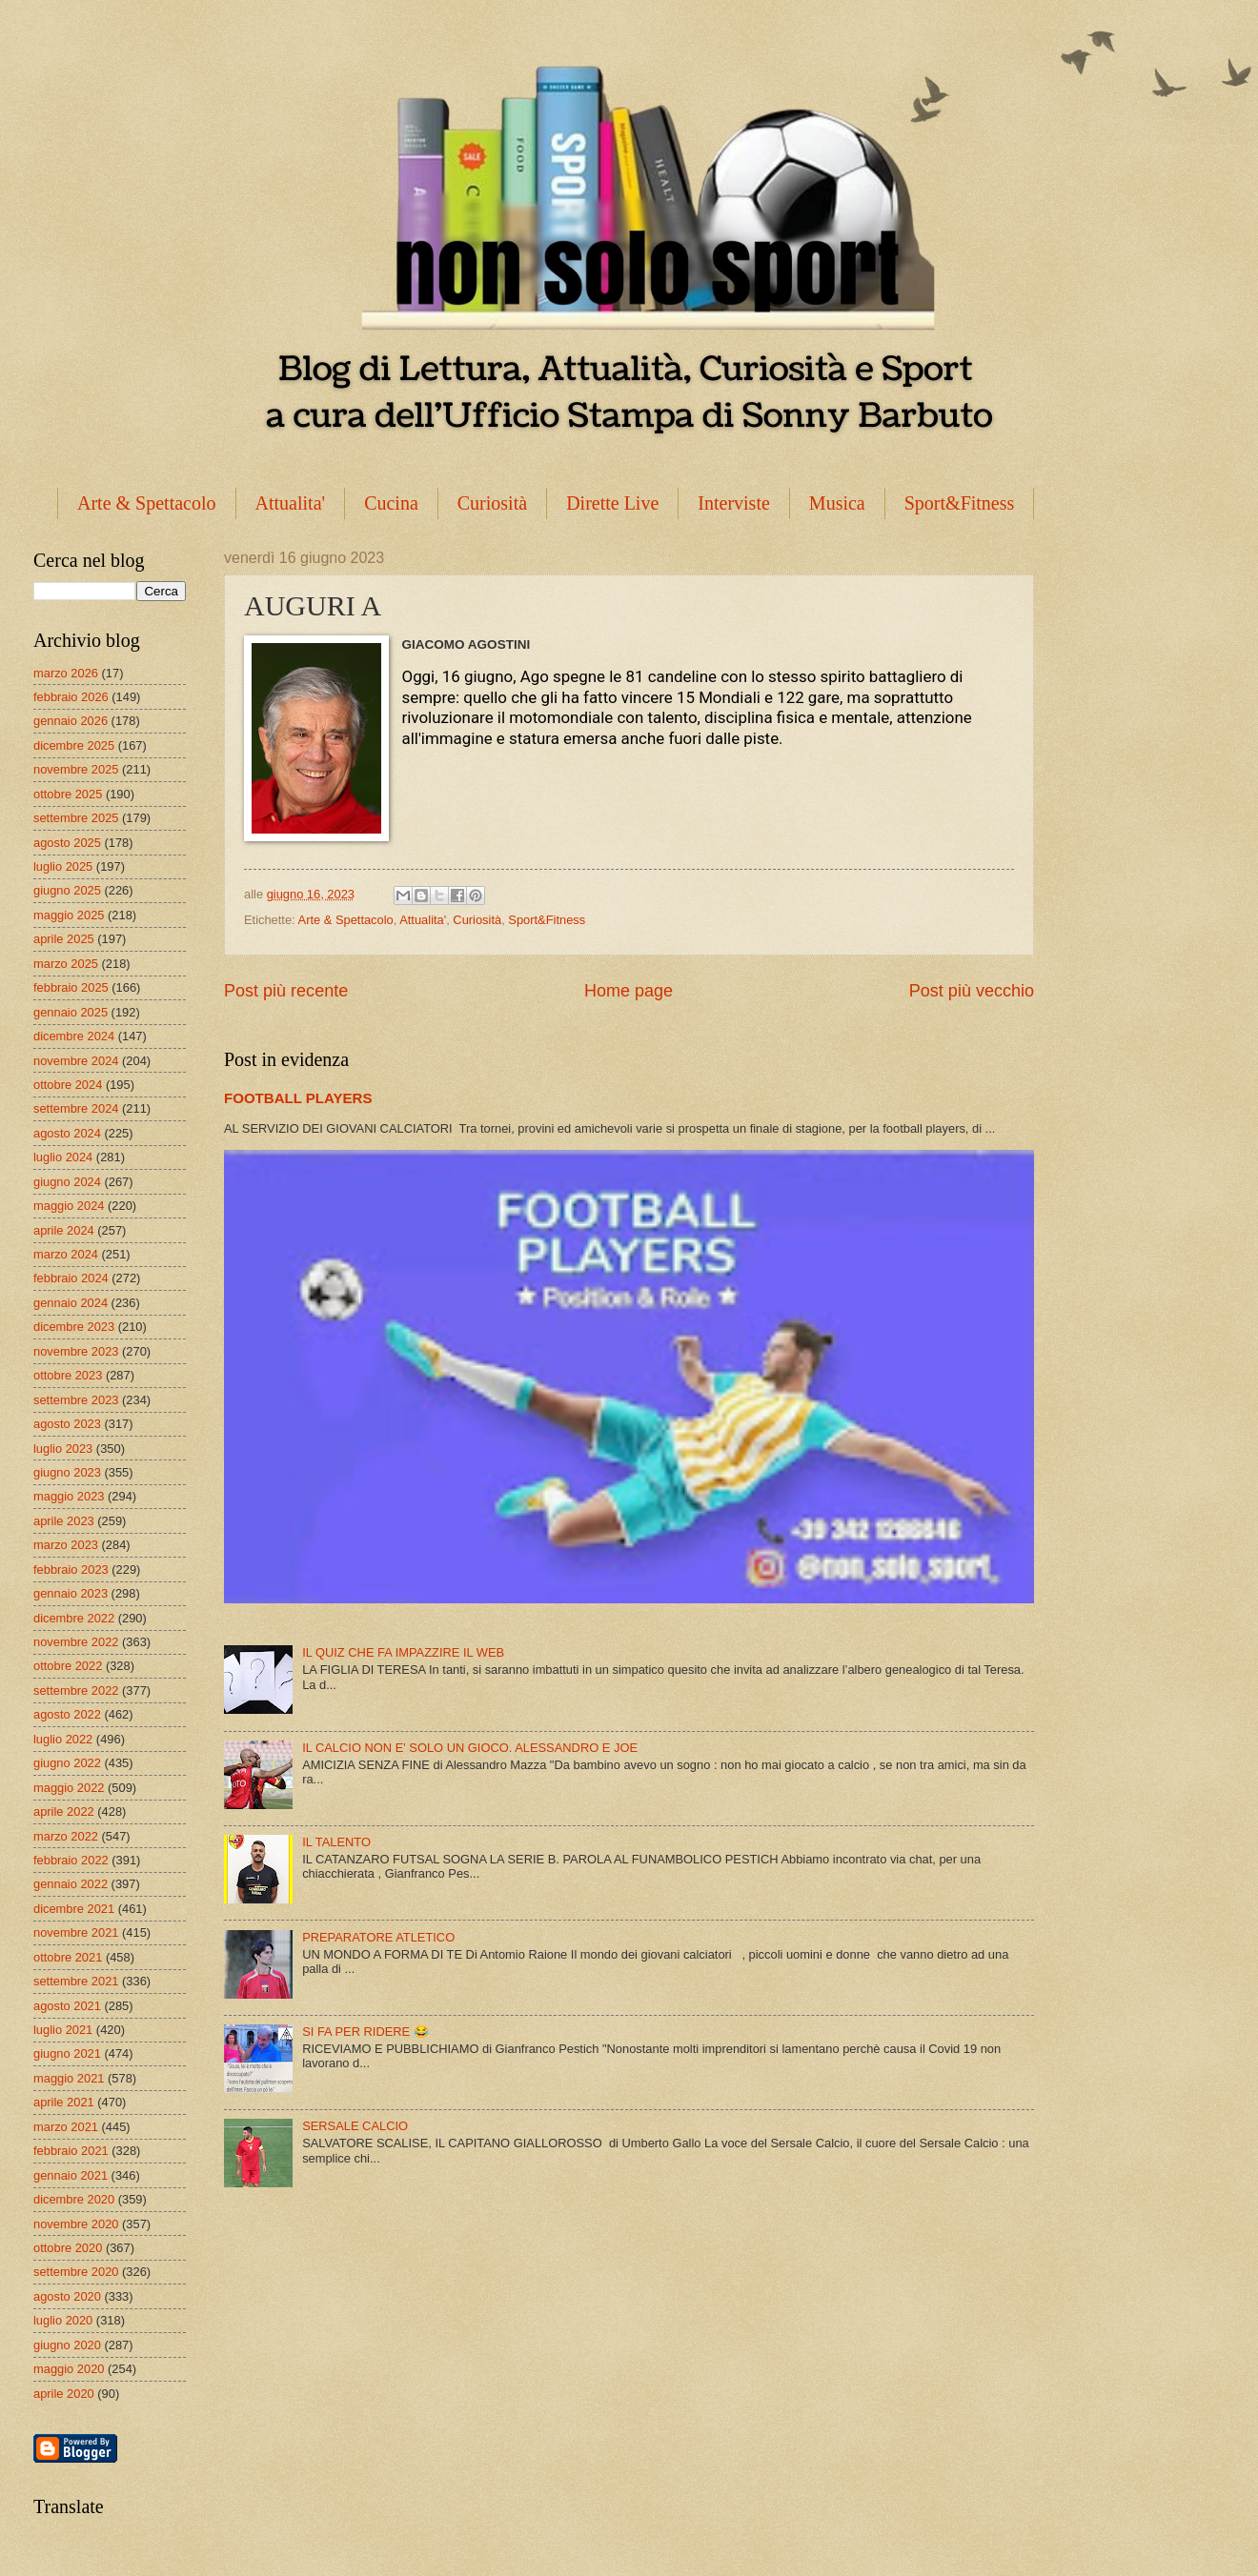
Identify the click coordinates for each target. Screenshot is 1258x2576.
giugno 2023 (67, 1472)
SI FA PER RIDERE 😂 (365, 2031)
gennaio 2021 (70, 2175)
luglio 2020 (62, 2320)
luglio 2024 (62, 1157)
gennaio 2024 (70, 1303)
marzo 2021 (65, 2127)
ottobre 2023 (67, 1375)
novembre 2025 (75, 769)
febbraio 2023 (71, 1569)
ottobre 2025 (67, 794)
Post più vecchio (971, 990)
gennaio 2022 (70, 1884)
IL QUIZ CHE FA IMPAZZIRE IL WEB (403, 1652)
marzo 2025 (65, 963)
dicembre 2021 (73, 1909)
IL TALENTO (336, 1842)
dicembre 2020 (73, 2199)
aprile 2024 (63, 1230)
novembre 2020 (75, 2224)
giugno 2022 (67, 1763)
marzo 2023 (65, 1545)
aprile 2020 (63, 2393)
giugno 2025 (67, 890)
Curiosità (492, 503)
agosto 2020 (67, 2296)
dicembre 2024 (73, 1036)
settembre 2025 (75, 818)
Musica (837, 503)
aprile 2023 (63, 1521)
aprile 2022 (63, 1811)
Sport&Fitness (959, 503)
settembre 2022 (75, 1690)
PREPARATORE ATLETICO (378, 1937)
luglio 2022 (62, 1739)
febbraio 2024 (71, 1278)
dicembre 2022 (73, 1618)
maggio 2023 (68, 1496)
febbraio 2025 (71, 987)
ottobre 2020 (67, 2248)
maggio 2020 (68, 2369)
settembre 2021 (75, 1981)
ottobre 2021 (67, 1957)
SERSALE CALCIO (355, 2126)
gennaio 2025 (70, 1012)
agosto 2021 (67, 2006)
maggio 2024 (68, 1205)
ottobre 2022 (67, 1666)
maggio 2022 (68, 1788)
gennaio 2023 (70, 1593)
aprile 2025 (63, 939)
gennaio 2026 (70, 721)
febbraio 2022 (71, 1860)
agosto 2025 (67, 842)
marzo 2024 (65, 1254)
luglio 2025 (62, 866)
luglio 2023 (62, 1448)
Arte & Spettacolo (146, 503)
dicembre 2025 (73, 745)
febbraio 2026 (71, 697)
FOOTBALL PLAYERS (298, 1098)
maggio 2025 (68, 915)
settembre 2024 (75, 1108)
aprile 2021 (63, 2102)
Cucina (391, 503)
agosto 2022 (67, 1714)
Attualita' (290, 503)
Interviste (734, 503)
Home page (628, 990)
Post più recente (286, 990)
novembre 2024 (75, 1061)
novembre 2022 (75, 1642)
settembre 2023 (75, 1400)
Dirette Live (612, 503)
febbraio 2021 (71, 2150)
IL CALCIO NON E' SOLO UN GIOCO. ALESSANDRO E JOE (470, 1748)
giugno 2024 (67, 1182)
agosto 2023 (67, 1424)
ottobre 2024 (67, 1084)
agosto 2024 (67, 1133)
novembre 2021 (75, 1932)
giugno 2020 (67, 2345)
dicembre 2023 (73, 1326)
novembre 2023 (75, 1351)
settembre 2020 (75, 2271)
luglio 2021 (62, 2030)
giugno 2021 (67, 2053)
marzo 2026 (65, 673)
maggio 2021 (68, 2078)
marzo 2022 (65, 1836)
